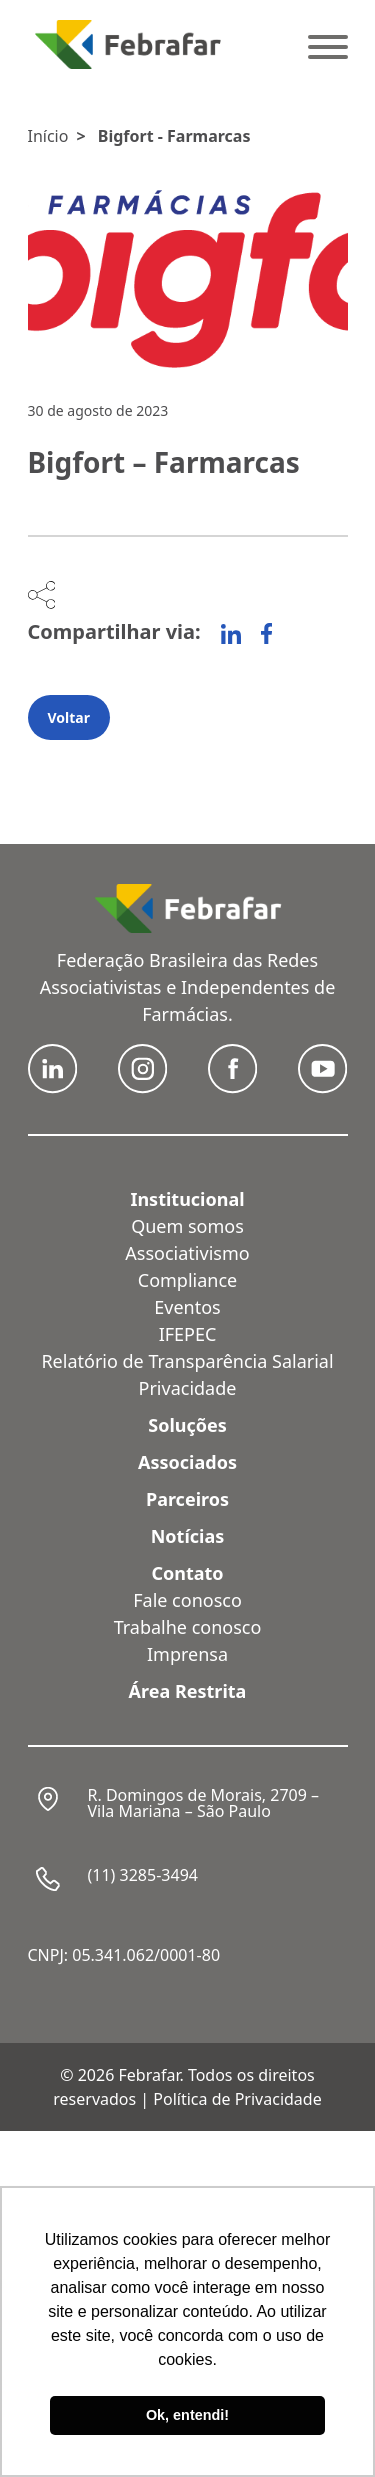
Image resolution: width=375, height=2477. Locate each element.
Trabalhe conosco (188, 1627)
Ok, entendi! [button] (187, 2415)
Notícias (188, 1536)
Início (48, 136)
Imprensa (187, 1654)
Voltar (69, 717)
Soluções (187, 1425)
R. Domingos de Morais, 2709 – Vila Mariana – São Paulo (204, 1803)
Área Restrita (188, 1691)
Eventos (187, 1307)
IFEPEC (188, 1334)
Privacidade (188, 1388)
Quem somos (187, 1226)
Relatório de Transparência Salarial (187, 1361)
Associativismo (187, 1253)
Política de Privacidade (237, 2099)
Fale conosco (187, 1600)
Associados (187, 1462)
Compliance (187, 1280)
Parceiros (187, 1499)
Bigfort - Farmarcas (174, 136)
